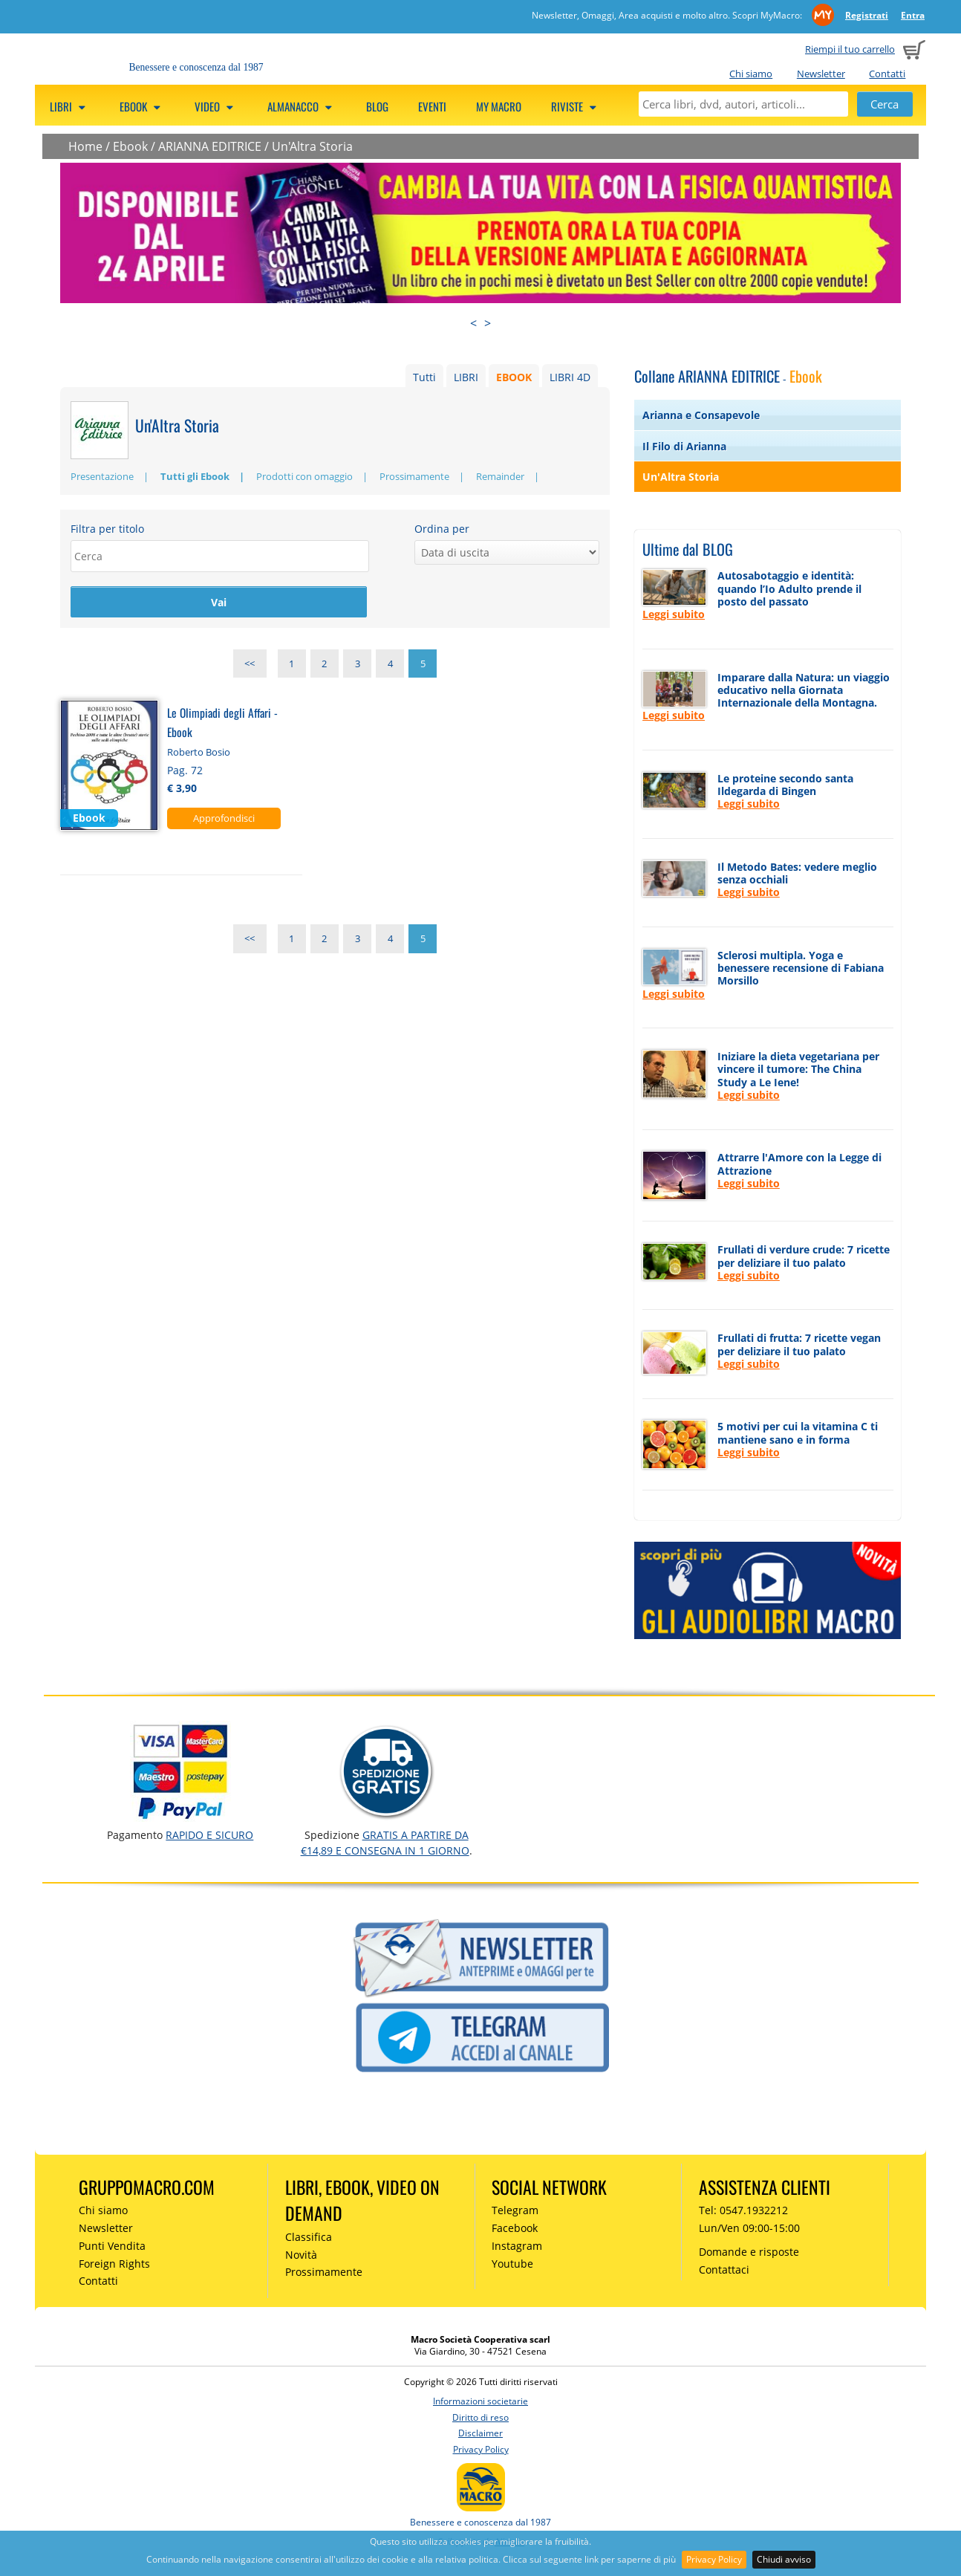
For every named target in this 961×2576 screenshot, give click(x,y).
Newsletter (821, 73)
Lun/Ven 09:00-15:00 (749, 2228)
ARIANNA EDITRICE (209, 146)
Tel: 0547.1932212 (743, 2210)
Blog (377, 106)
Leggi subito (673, 614)
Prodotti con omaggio (304, 476)
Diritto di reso (480, 2417)
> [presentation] (487, 323)
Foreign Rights (114, 2264)
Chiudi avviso (784, 2559)
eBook (142, 106)
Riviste (576, 106)
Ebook (130, 146)
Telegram (515, 2210)
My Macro (498, 106)
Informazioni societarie (480, 2401)
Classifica (308, 2237)
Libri (70, 106)
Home (85, 146)
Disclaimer (480, 2433)
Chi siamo (750, 73)
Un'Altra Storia (312, 146)
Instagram (517, 2246)
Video (216, 106)
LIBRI (466, 377)
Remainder (500, 476)
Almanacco (301, 106)
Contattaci (724, 2269)
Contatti (887, 73)
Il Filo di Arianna (684, 446)
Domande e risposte (749, 2252)
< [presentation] (473, 323)
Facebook (515, 2228)
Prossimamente (414, 476)
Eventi (432, 106)
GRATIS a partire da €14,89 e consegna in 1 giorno (385, 1842)
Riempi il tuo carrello (850, 49)
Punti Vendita (112, 2246)
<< (249, 664)
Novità (301, 2255)
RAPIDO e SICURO (209, 1835)
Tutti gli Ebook (194, 476)
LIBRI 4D (570, 377)
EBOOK (514, 377)
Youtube (512, 2264)
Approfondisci (224, 818)
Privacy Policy (714, 2559)
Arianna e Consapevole (701, 415)
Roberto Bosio (198, 752)
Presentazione (102, 476)
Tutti (424, 377)
